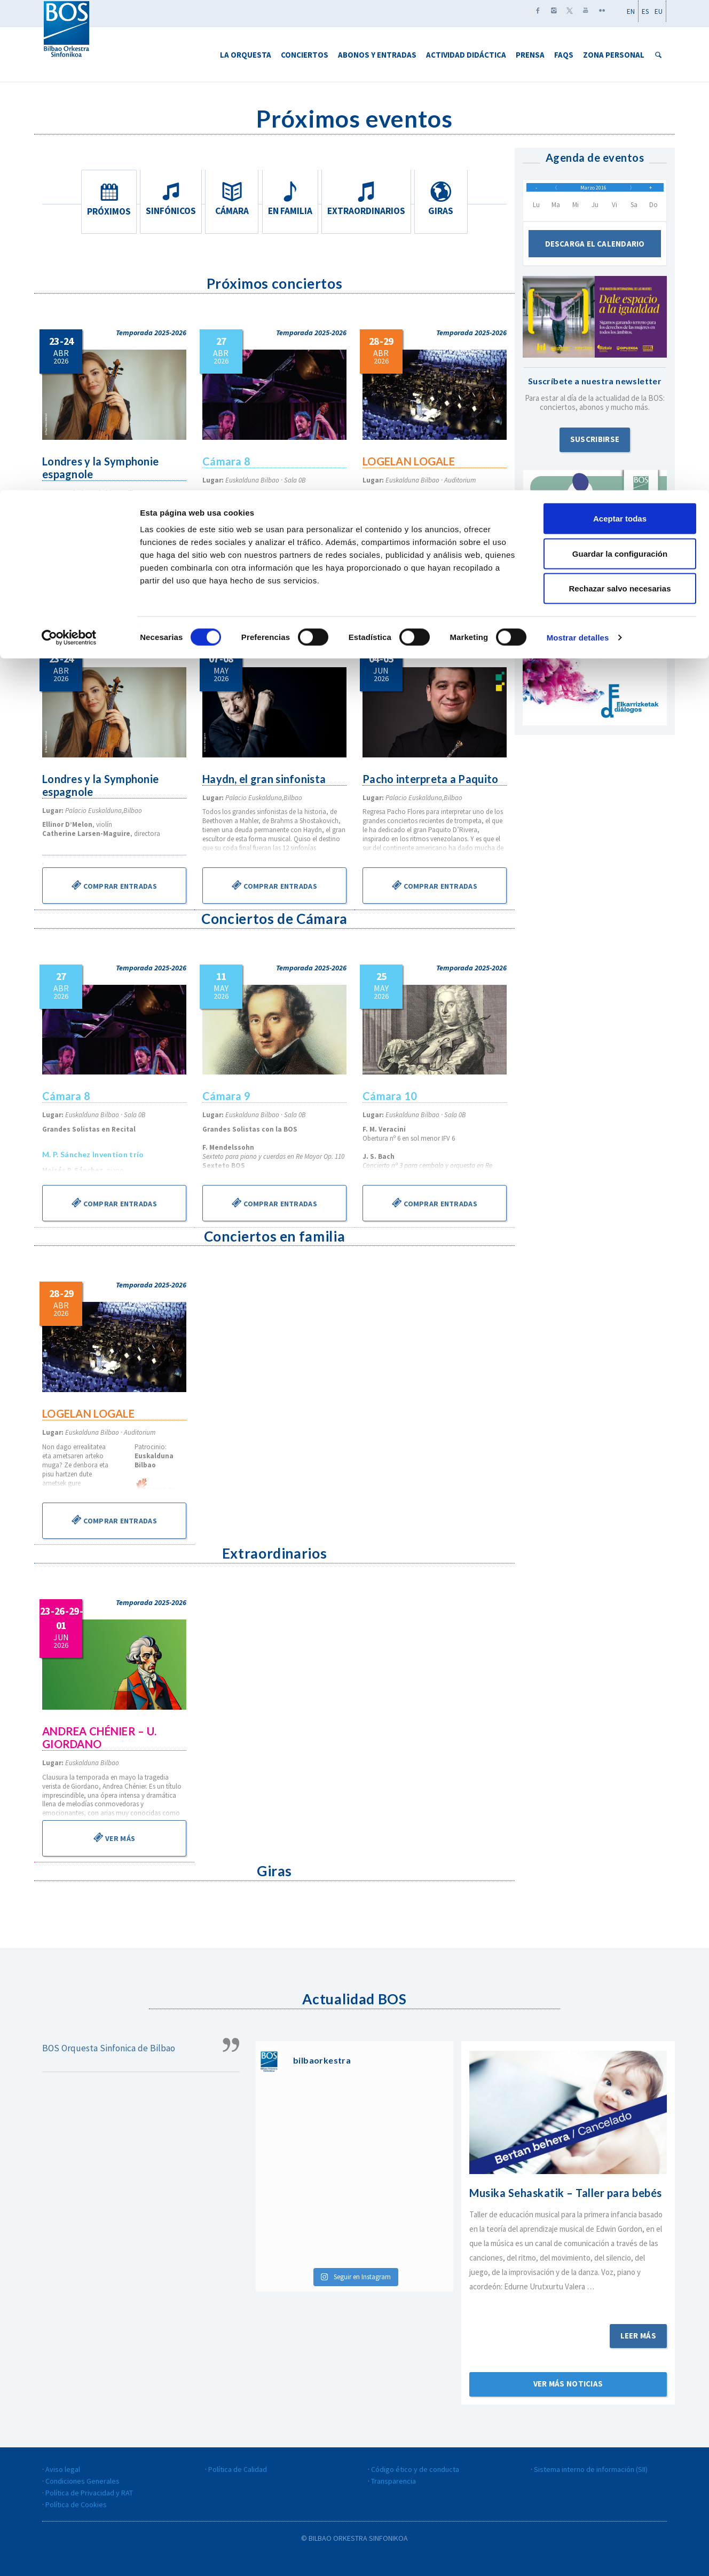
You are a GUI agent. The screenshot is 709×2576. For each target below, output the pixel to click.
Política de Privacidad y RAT (89, 2493)
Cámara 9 (226, 1095)
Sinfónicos (169, 199)
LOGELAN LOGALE (409, 461)
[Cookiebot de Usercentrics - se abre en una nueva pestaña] (69, 147)
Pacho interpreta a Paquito (432, 778)
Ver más (114, 1837)
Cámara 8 (226, 461)
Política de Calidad (237, 2469)
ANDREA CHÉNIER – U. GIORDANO (100, 1737)
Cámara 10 (391, 1095)
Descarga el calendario (594, 253)
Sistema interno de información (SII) (591, 2469)
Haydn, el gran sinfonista (265, 778)
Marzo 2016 (593, 191)
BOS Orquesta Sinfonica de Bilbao (108, 2048)
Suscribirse (594, 449)
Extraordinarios (369, 199)
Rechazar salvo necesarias (620, 97)
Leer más (638, 2335)
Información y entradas (114, 567)
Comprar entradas (114, 885)
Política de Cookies (76, 2504)
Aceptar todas (620, 28)
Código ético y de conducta (415, 2469)
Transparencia (393, 2481)
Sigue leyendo (568, 2301)
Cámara (232, 199)
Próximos (106, 199)
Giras (443, 199)
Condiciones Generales (82, 2481)
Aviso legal (62, 2469)
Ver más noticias (568, 2384)
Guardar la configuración (619, 63)
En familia (295, 199)
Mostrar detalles (578, 147)
